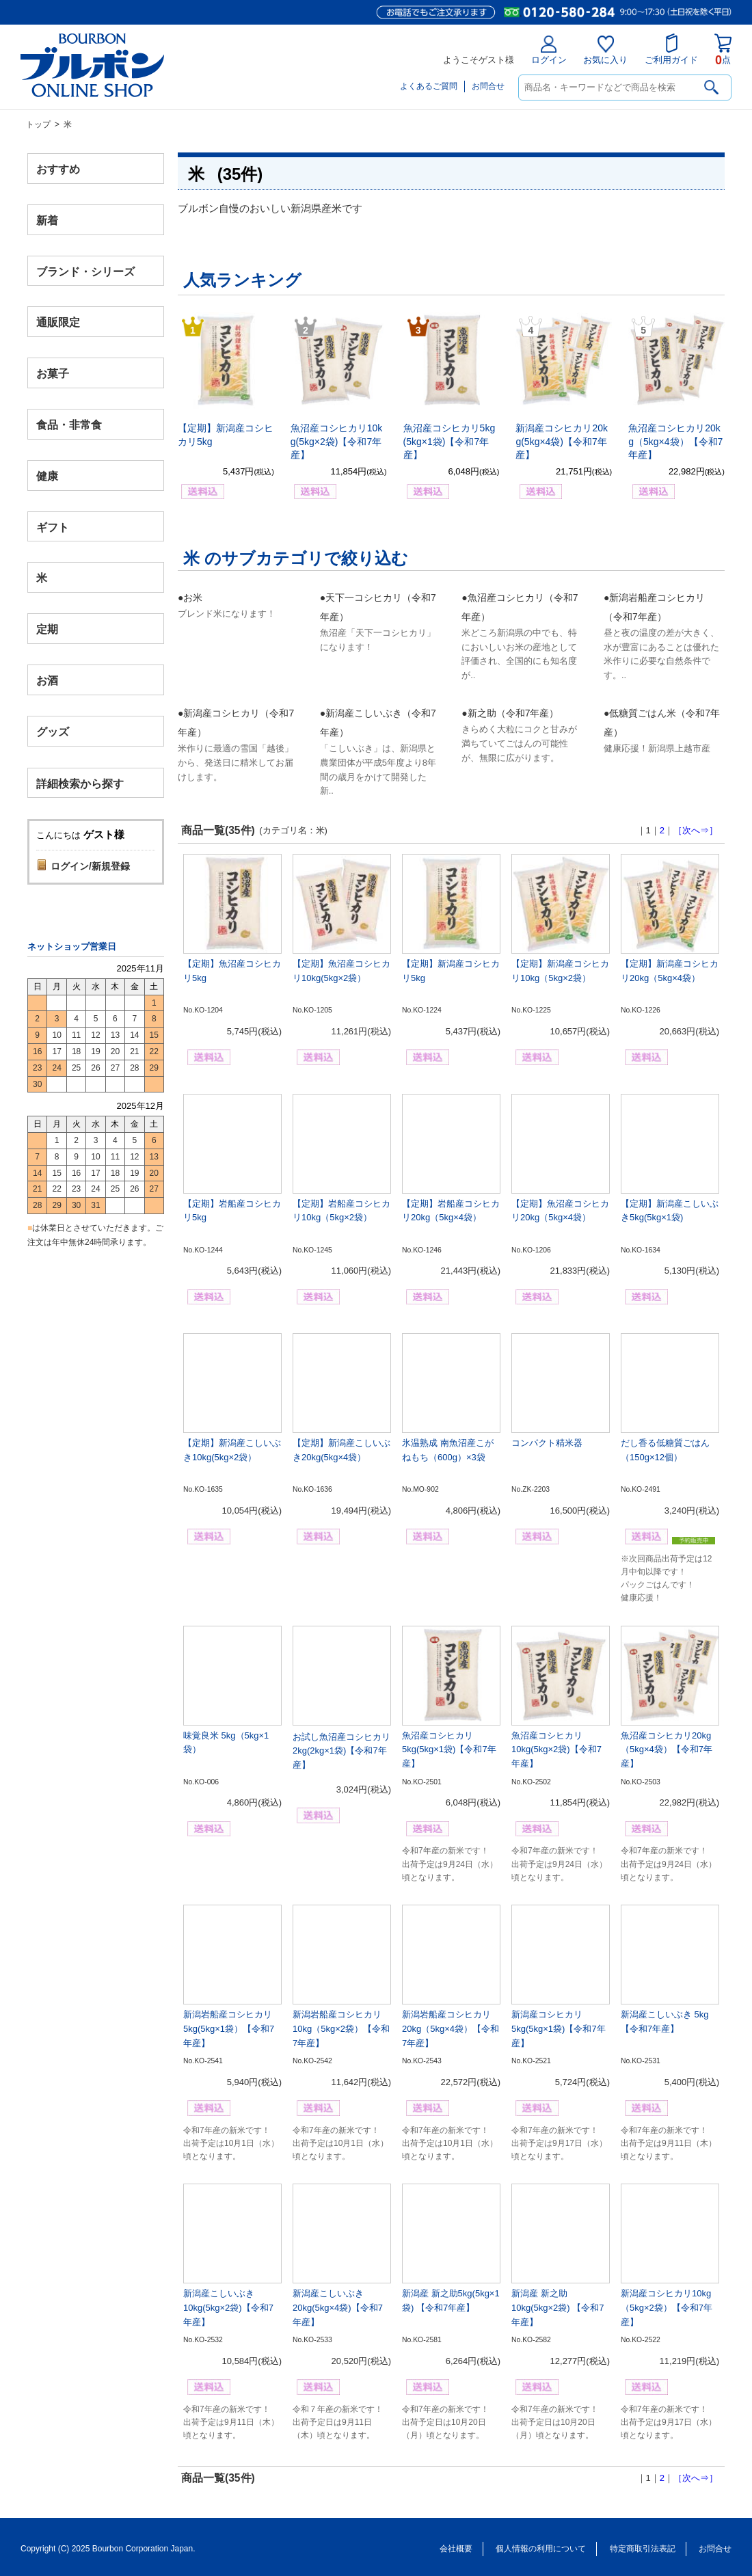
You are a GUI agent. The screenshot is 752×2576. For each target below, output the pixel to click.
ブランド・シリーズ (85, 271)
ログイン (549, 50)
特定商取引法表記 (642, 2548)
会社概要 (456, 2548)
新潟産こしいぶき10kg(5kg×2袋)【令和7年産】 (228, 2307)
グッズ (52, 731)
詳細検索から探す (80, 783)
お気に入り (605, 50)
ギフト (52, 527)
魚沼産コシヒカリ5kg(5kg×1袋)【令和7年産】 (449, 441)
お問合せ (488, 86)
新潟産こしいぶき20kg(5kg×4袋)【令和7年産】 (338, 2307)
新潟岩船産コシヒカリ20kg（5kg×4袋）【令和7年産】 (450, 2028)
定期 (47, 629)
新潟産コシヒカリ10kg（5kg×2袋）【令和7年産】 (666, 2307)
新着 (47, 220)
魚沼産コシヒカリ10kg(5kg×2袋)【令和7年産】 (337, 441)
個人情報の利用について (541, 2548)
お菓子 (52, 373)
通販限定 (58, 322)
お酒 (47, 680)
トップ (38, 124)
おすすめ (58, 169)
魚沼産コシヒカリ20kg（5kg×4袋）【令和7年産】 (675, 441)
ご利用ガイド (671, 49)
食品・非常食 (69, 425)
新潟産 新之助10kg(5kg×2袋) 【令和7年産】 (557, 2307)
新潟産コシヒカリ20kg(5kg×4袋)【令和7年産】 (561, 441)
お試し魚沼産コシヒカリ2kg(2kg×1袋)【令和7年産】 (341, 1751)
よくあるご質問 (428, 86)
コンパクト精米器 (546, 1443)
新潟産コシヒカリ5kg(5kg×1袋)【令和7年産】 (558, 2028)
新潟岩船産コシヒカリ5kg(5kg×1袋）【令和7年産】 (228, 2028)
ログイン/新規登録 (90, 866)
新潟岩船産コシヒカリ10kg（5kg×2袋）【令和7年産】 (341, 2028)
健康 (47, 475)
